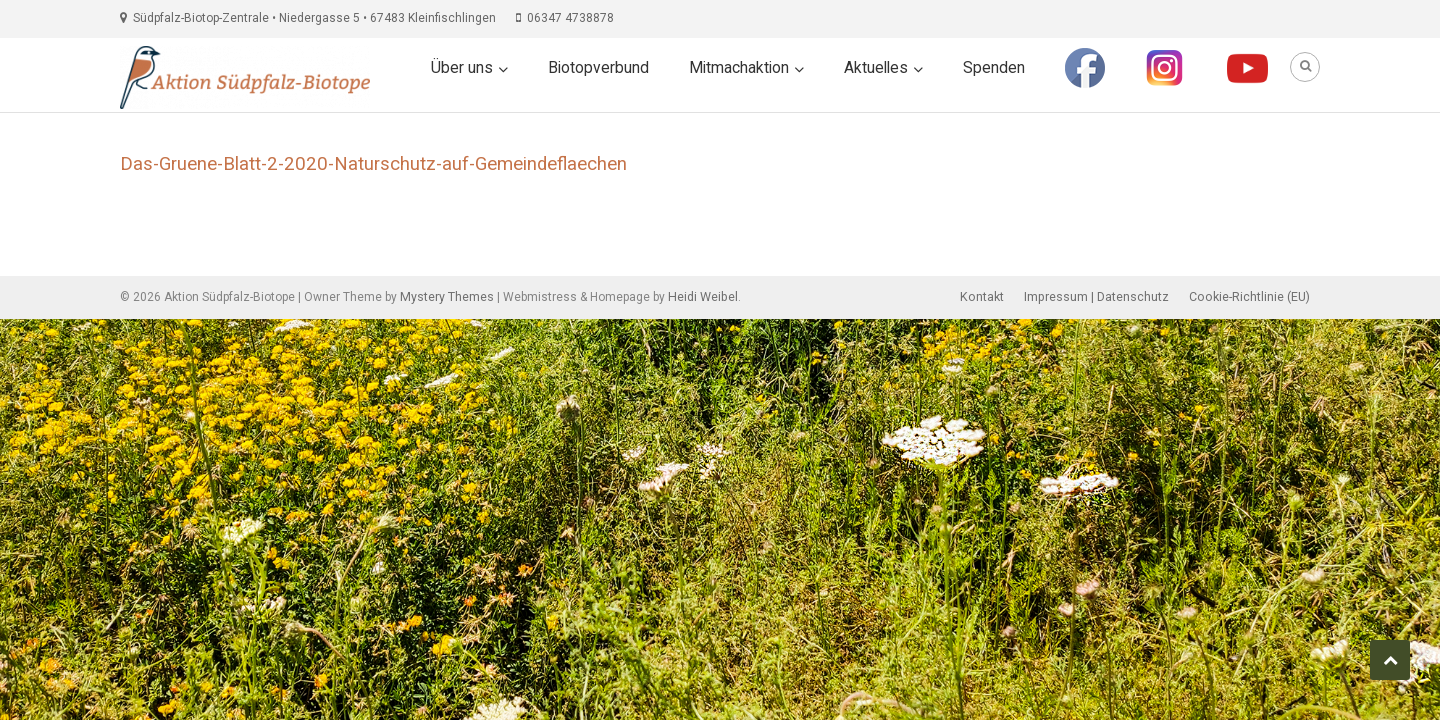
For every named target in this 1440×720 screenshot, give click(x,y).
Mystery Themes (447, 296)
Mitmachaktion (739, 68)
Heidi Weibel (703, 296)
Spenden (994, 68)
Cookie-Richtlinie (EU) (1249, 296)
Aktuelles (876, 68)
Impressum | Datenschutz (1096, 296)
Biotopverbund (598, 68)
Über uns (462, 68)
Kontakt (982, 296)
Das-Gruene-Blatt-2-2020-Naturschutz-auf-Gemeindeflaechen (373, 164)
